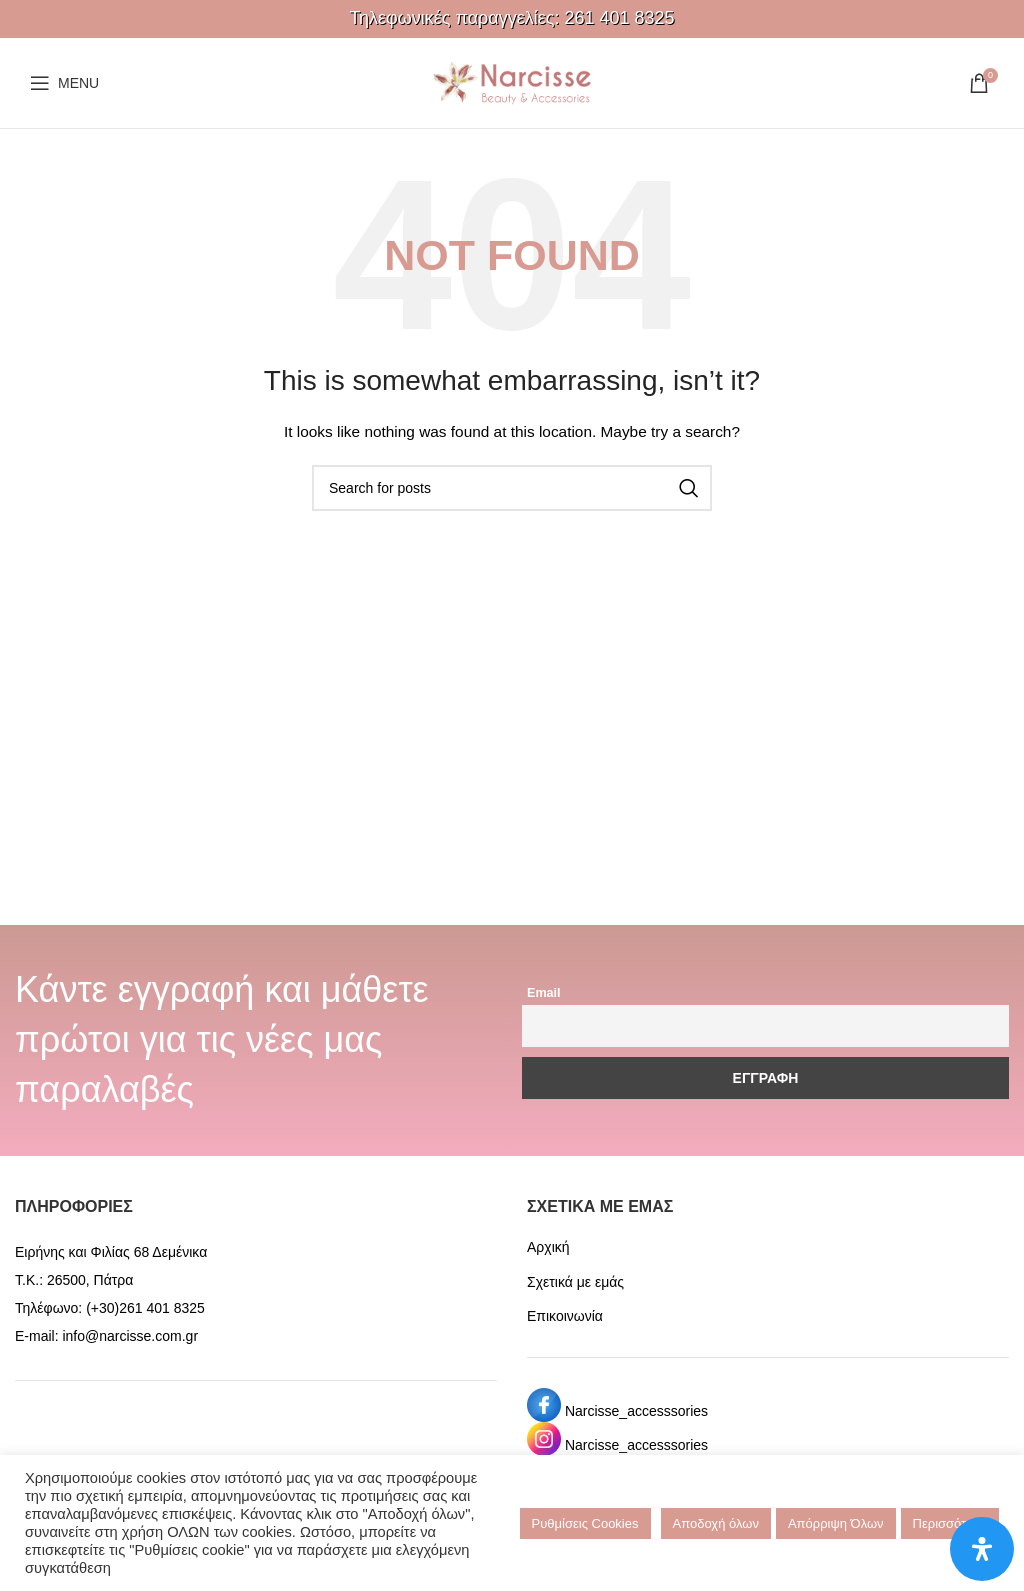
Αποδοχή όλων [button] (716, 1523)
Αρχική (548, 1247)
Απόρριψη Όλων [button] (836, 1523)
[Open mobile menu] (64, 83)
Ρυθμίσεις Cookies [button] (585, 1523)
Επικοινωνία (565, 1316)
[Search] (512, 488)
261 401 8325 (619, 18)
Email (544, 993)
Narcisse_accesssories (636, 1411)
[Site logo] (512, 82)
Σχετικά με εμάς (575, 1282)
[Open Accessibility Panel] (982, 1549)
